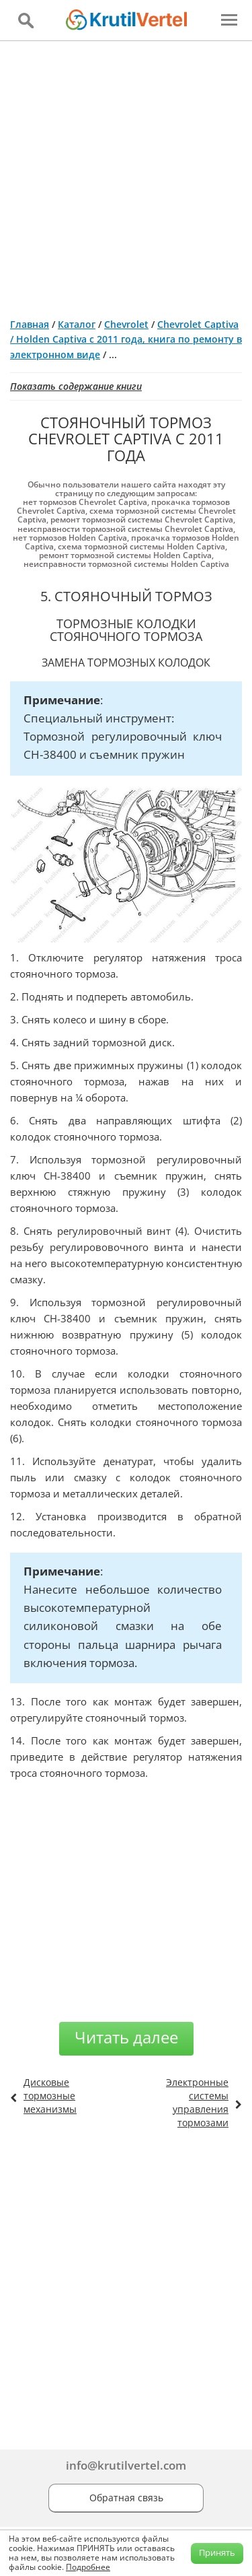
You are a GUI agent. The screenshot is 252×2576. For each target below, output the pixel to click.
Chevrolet (126, 324)
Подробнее (88, 2567)
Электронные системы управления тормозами (197, 2102)
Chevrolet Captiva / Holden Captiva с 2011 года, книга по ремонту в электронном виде (126, 339)
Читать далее (126, 2037)
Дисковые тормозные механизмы (50, 2095)
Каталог (76, 324)
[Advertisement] (126, 174)
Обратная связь (126, 2497)
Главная (29, 324)
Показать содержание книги (76, 386)
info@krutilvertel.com (126, 2465)
